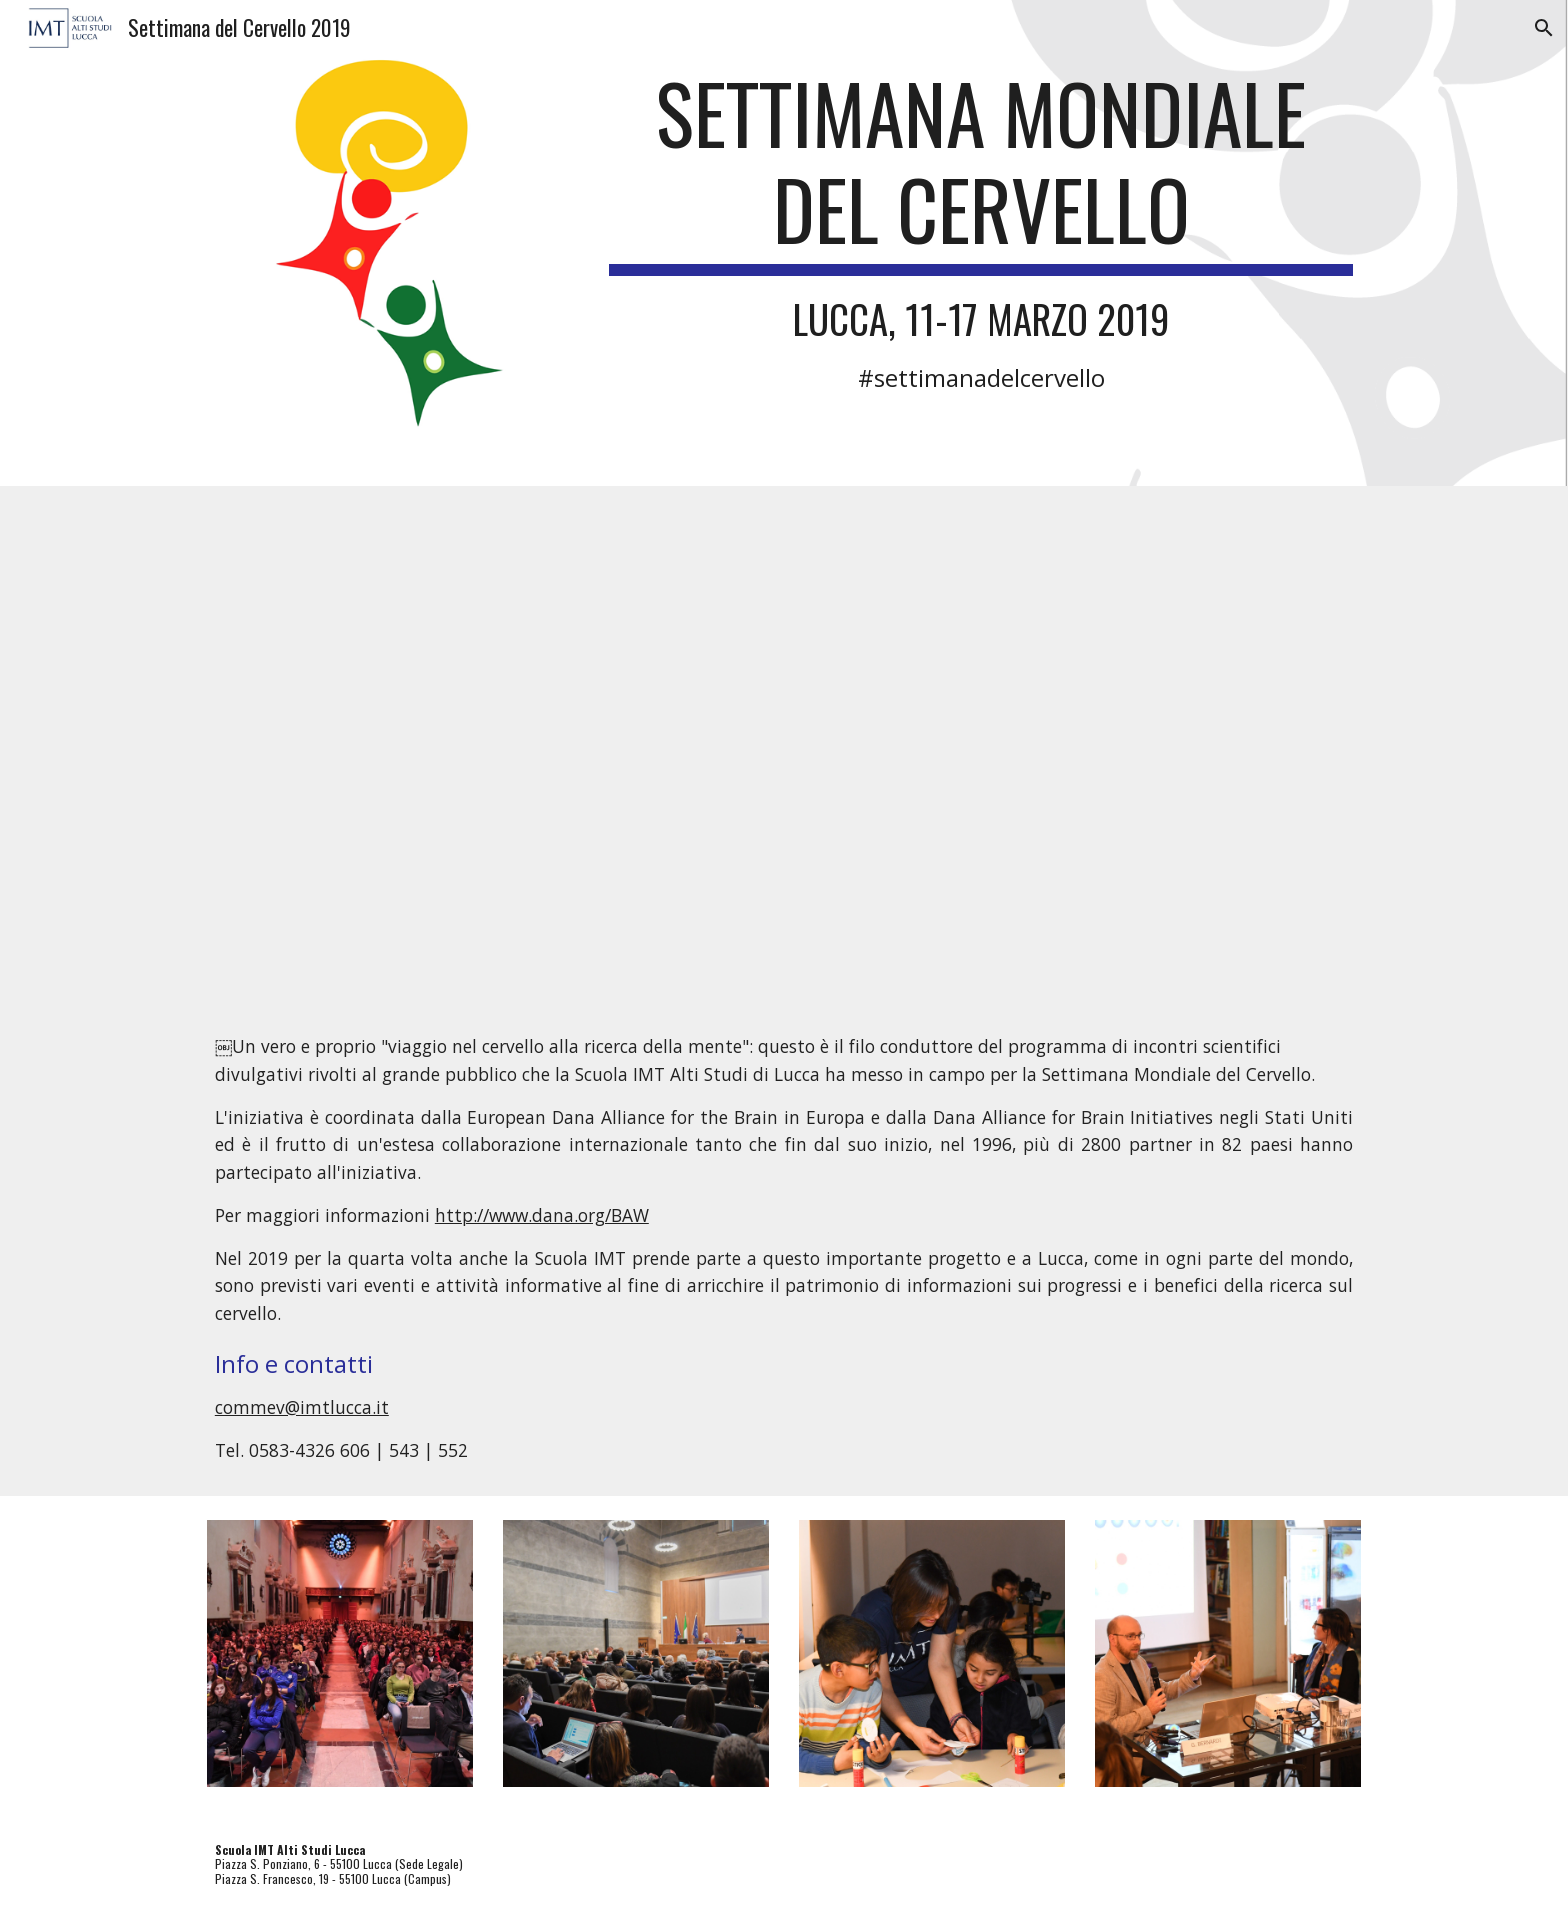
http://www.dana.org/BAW (542, 1215)
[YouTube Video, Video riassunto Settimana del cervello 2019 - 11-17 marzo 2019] (784, 744)
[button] (1544, 28)
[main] (981, 228)
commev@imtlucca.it (302, 1407)
